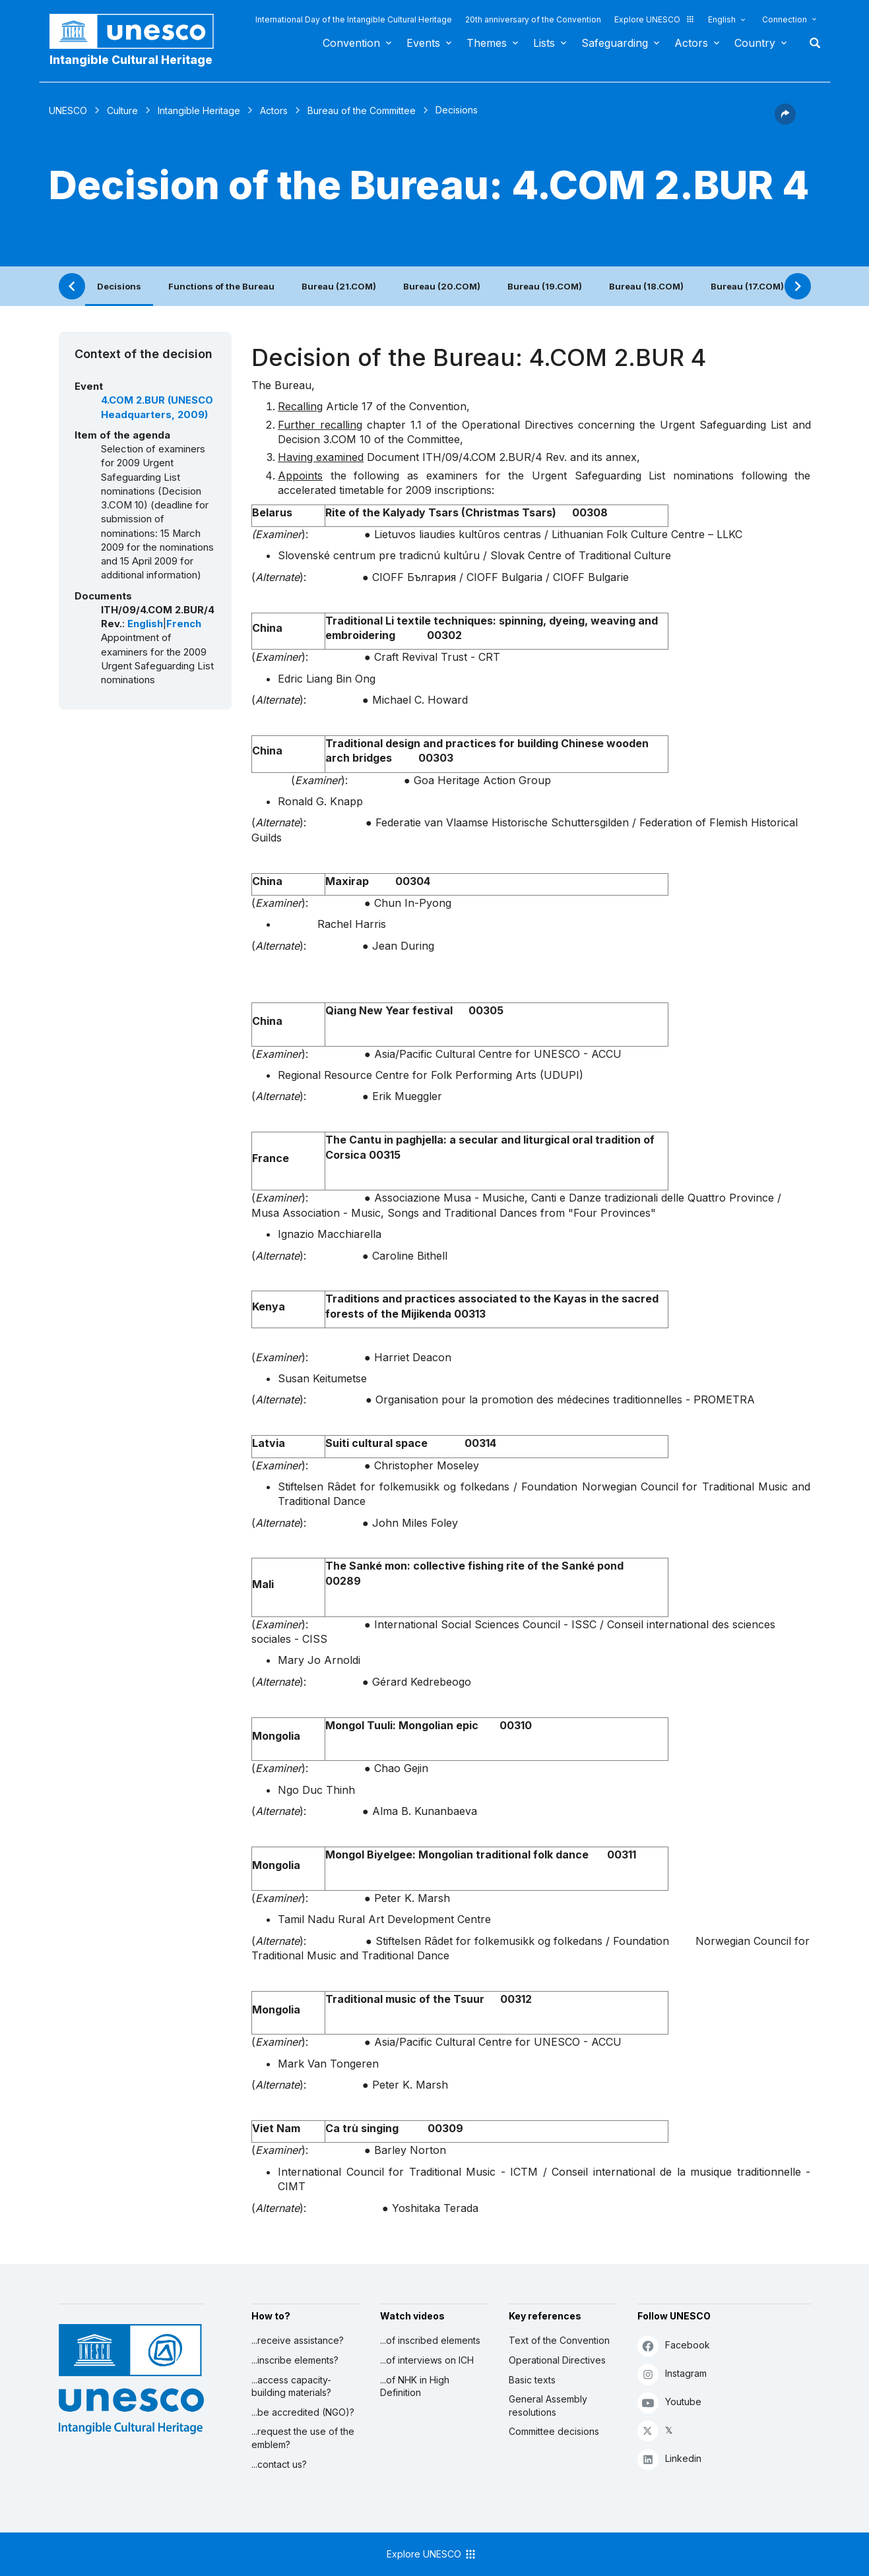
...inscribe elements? (294, 2360)
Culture (122, 110)
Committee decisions (554, 2431)
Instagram (672, 2374)
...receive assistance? (297, 2340)
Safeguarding (614, 42)
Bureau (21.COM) (339, 286)
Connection (784, 19)
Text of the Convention (559, 2340)
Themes (487, 42)
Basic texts (532, 2379)
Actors (691, 42)
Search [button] (811, 42)
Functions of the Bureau (221, 286)
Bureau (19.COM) (544, 286)
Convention (351, 42)
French (183, 624)
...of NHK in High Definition (414, 2386)
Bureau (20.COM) (441, 286)
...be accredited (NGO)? (302, 2412)
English (722, 19)
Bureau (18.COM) (646, 286)
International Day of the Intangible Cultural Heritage (353, 19)
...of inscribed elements (430, 2340)
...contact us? (279, 2464)
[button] (785, 120)
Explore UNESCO (654, 19)
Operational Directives (557, 2360)
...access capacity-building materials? (291, 2386)
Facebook (673, 2345)
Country (754, 42)
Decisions (119, 286)
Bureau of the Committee (361, 110)
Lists (544, 42)
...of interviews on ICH (427, 2360)
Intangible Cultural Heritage (130, 60)
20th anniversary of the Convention (533, 19)
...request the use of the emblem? (302, 2438)
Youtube (669, 2402)
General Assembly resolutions (548, 2405)
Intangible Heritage (199, 110)
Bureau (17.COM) (747, 286)
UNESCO (68, 110)
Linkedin (669, 2459)
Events (423, 42)
